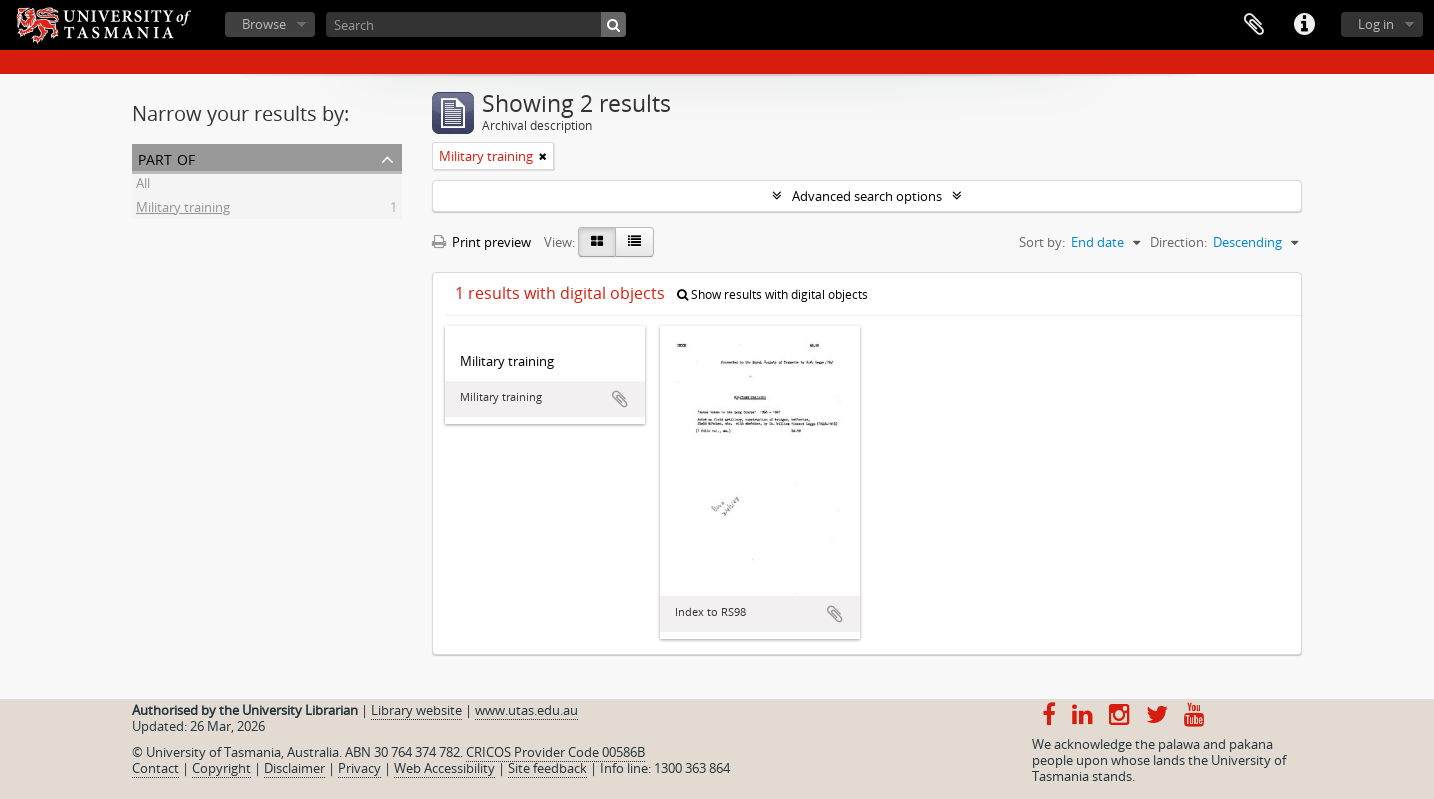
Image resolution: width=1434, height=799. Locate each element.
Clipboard (1254, 25)
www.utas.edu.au (526, 710)
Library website (416, 710)
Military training (183, 210)
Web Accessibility (444, 768)
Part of (166, 157)
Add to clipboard (620, 399)
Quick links (1304, 25)
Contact (155, 768)
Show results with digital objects (772, 294)
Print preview (481, 242)
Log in (1376, 24)
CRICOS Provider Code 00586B (555, 752)
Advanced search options (867, 196)
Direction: (1178, 242)
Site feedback (547, 768)
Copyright (221, 768)
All (143, 186)
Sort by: (1042, 242)
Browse (264, 24)
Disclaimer (294, 768)
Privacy (359, 768)
